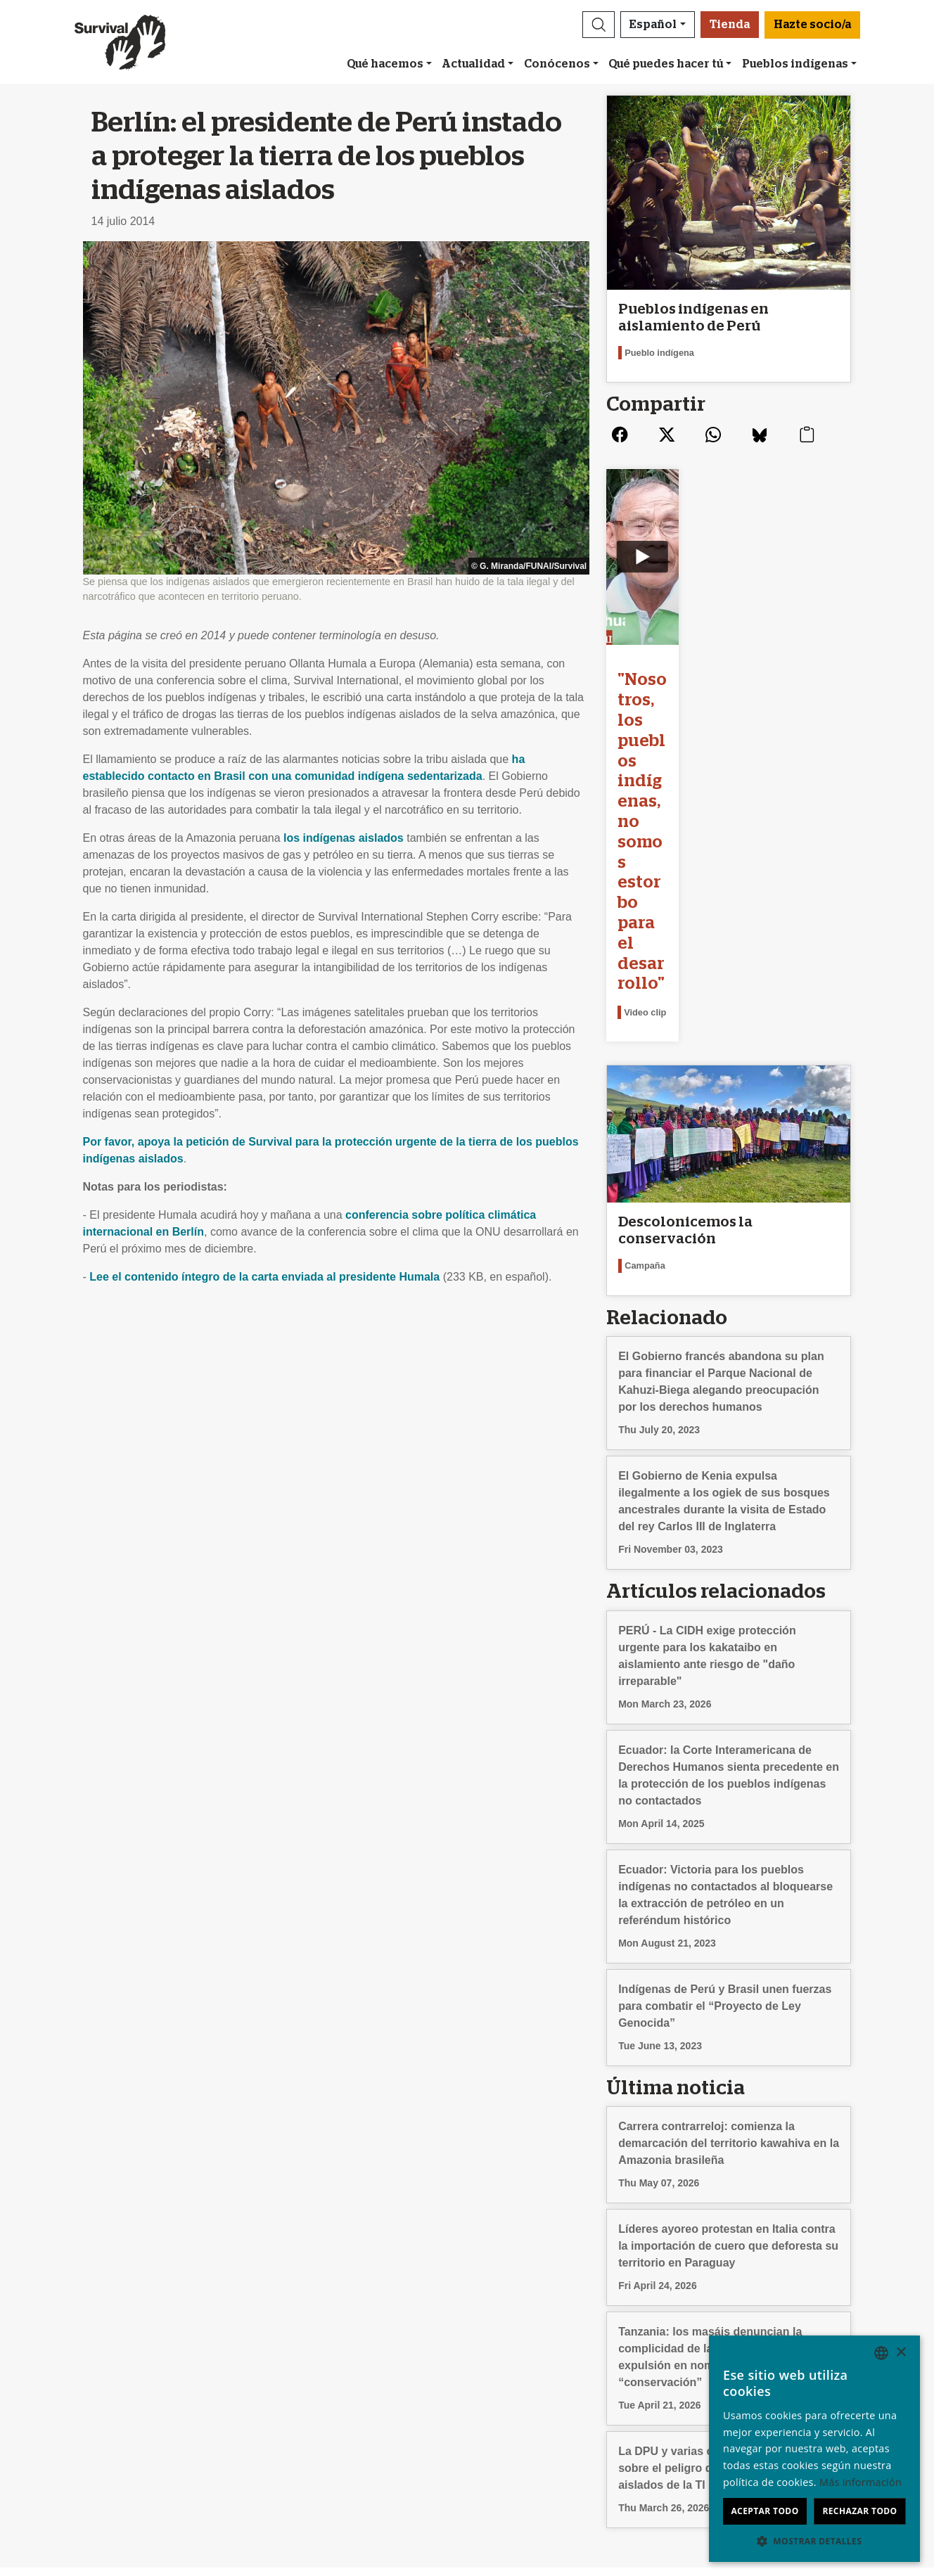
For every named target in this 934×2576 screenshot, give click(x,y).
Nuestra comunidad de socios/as (556, 2320)
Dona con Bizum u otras (535, 2337)
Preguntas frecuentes (94, 2353)
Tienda (730, 24)
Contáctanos (73, 2337)
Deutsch (712, 2320)
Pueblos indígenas (795, 64)
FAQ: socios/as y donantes (541, 2404)
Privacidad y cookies (92, 2387)
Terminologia (73, 2370)
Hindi (704, 2421)
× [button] (900, 2352)
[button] (598, 24)
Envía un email (295, 2337)
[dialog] (814, 2448)
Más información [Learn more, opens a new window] (860, 2482)
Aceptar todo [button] (764, 2511)
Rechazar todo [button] (859, 2511)
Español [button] (653, 24)
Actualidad (473, 64)
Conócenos (557, 64)
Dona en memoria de (527, 2370)
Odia (703, 2438)
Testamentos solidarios (532, 2387)
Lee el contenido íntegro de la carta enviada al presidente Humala (264, 1277)
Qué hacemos (385, 64)
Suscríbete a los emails (316, 2320)
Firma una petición (304, 2353)
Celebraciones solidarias (536, 2353)
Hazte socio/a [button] (812, 24)
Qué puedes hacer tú (665, 64)
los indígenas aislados (343, 838)
